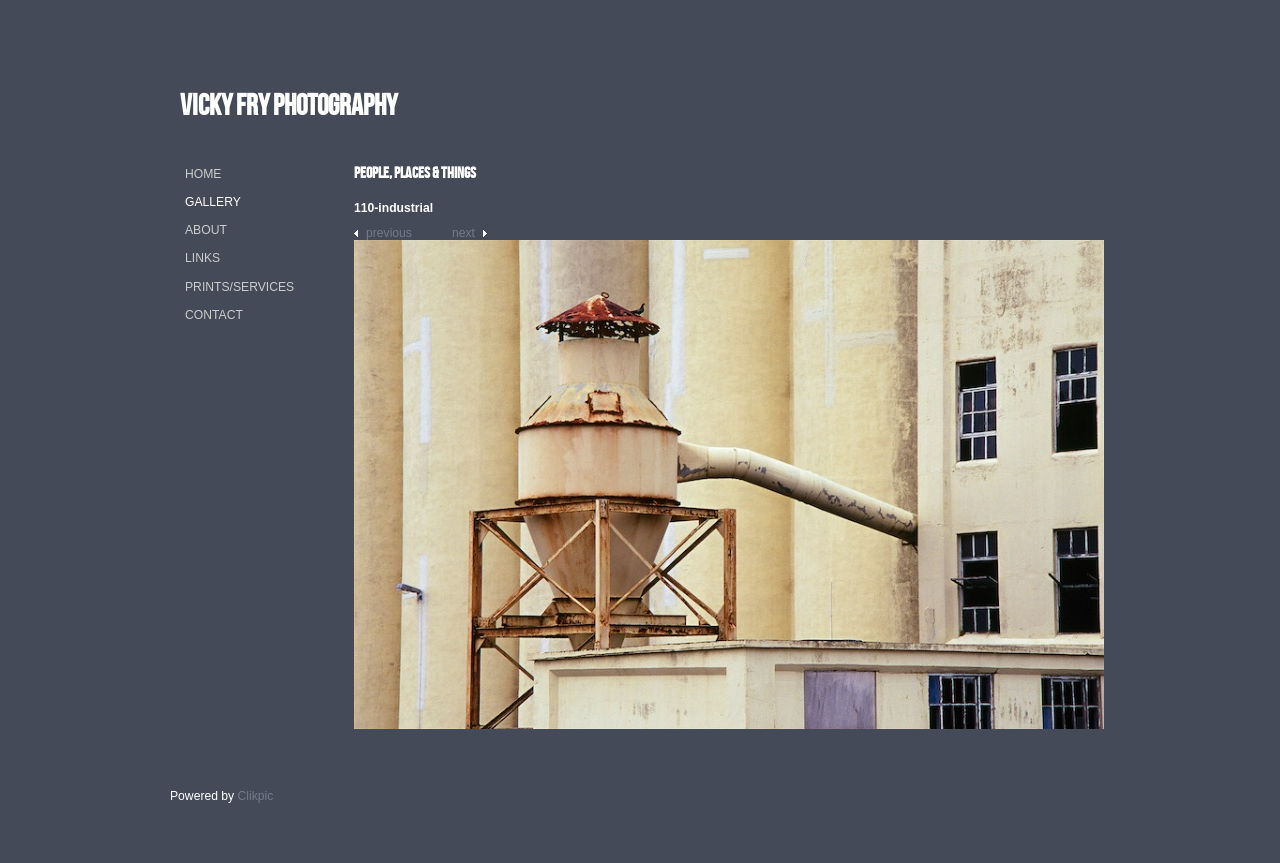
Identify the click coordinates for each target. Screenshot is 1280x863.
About (206, 230)
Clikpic (256, 796)
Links (202, 258)
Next (463, 233)
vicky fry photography (288, 104)
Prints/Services (239, 287)
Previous (389, 233)
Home (203, 174)
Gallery (213, 202)
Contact (214, 315)
